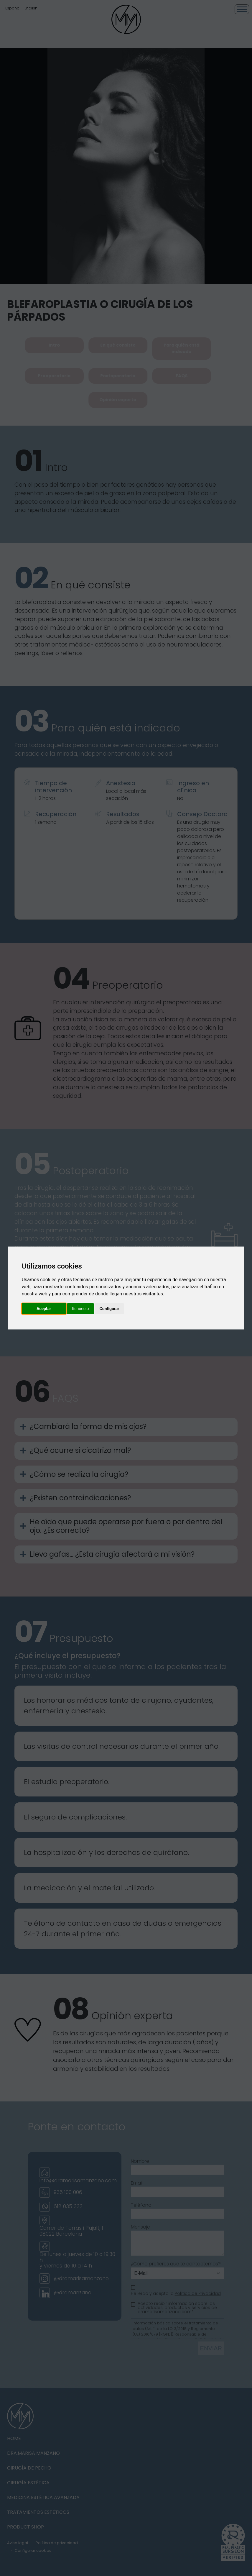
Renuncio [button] (80, 1308)
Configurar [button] (109, 1308)
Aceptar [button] (44, 1308)
